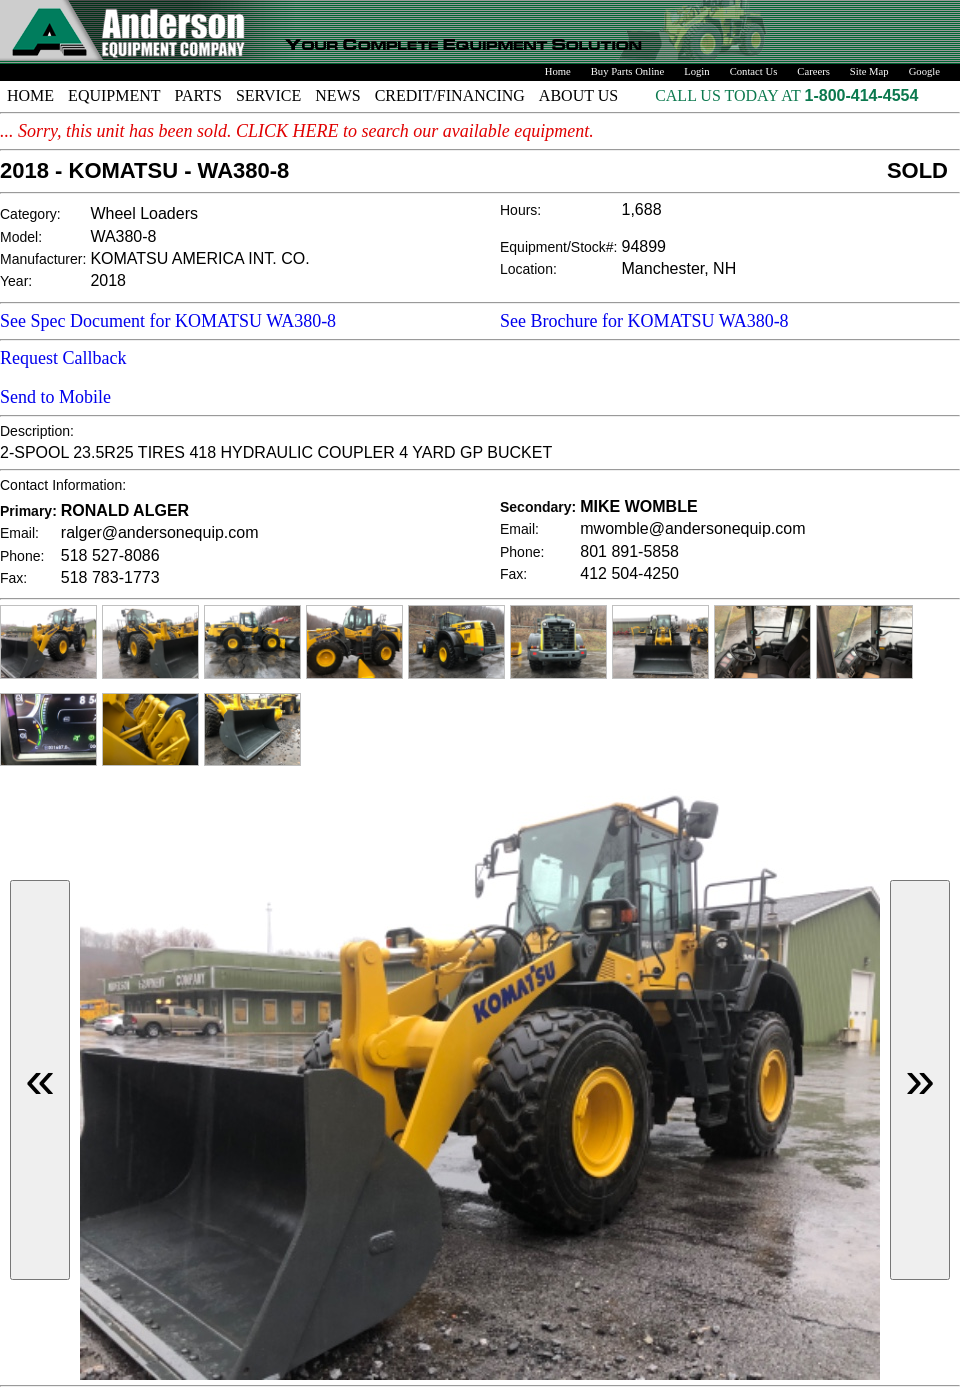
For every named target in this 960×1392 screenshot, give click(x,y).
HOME (30, 95)
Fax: (13, 578)
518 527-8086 (110, 555)
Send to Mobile (55, 397)
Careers (813, 71)
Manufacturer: (43, 259)
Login (696, 71)
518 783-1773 (110, 577)
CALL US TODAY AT (729, 95)
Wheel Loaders (144, 213)
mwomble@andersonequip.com (692, 528)
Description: (37, 431)
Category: (30, 214)
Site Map (869, 71)
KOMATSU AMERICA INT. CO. (199, 258)
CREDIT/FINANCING (450, 95)
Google (924, 71)
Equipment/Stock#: (559, 247)
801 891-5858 (629, 551)
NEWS (337, 95)
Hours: (520, 210)
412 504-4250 (629, 573)
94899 (644, 246)
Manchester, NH (679, 268)
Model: (21, 237)
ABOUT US (578, 95)
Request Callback (63, 358)
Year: (16, 281)
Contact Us (754, 71)
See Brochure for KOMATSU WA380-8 (644, 321)
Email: (19, 533)
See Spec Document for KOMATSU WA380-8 (168, 321)
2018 (108, 280)
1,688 (642, 209)
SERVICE (268, 95)
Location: (528, 269)
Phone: (22, 556)
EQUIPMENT (114, 95)
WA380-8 (123, 236)
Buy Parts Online (627, 71)
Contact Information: (63, 485)
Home (558, 71)
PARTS (198, 95)
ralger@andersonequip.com (160, 532)
